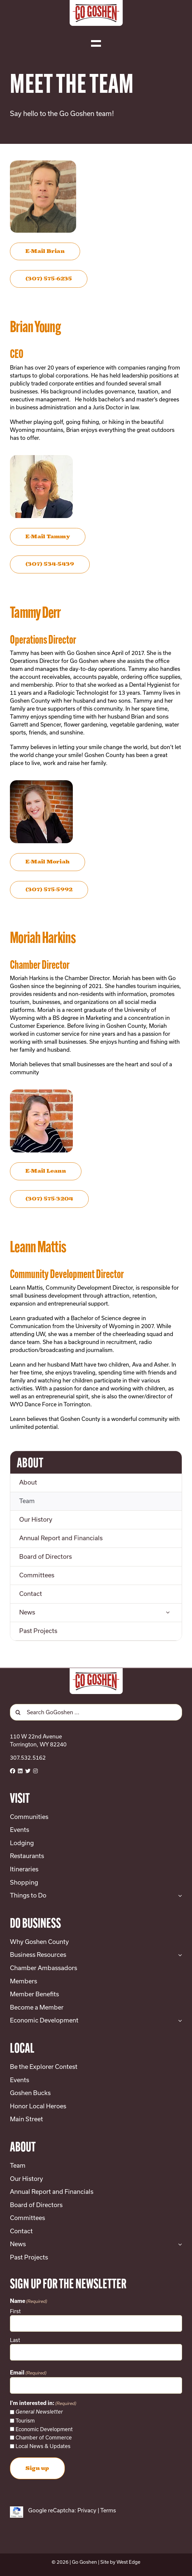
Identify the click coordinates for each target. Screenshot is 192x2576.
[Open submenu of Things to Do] (178, 1895)
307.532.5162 (28, 1757)
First (15, 2311)
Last (15, 2340)
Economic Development (44, 2429)
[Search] (18, 1712)
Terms (108, 2510)
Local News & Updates (43, 2446)
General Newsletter (39, 2412)
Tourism (25, 2421)
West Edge (128, 2562)
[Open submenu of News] (168, 1613)
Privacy (86, 2510)
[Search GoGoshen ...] (96, 1712)
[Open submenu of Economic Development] (178, 2020)
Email (28, 2373)
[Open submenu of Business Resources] (178, 1955)
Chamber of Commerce (44, 2437)
